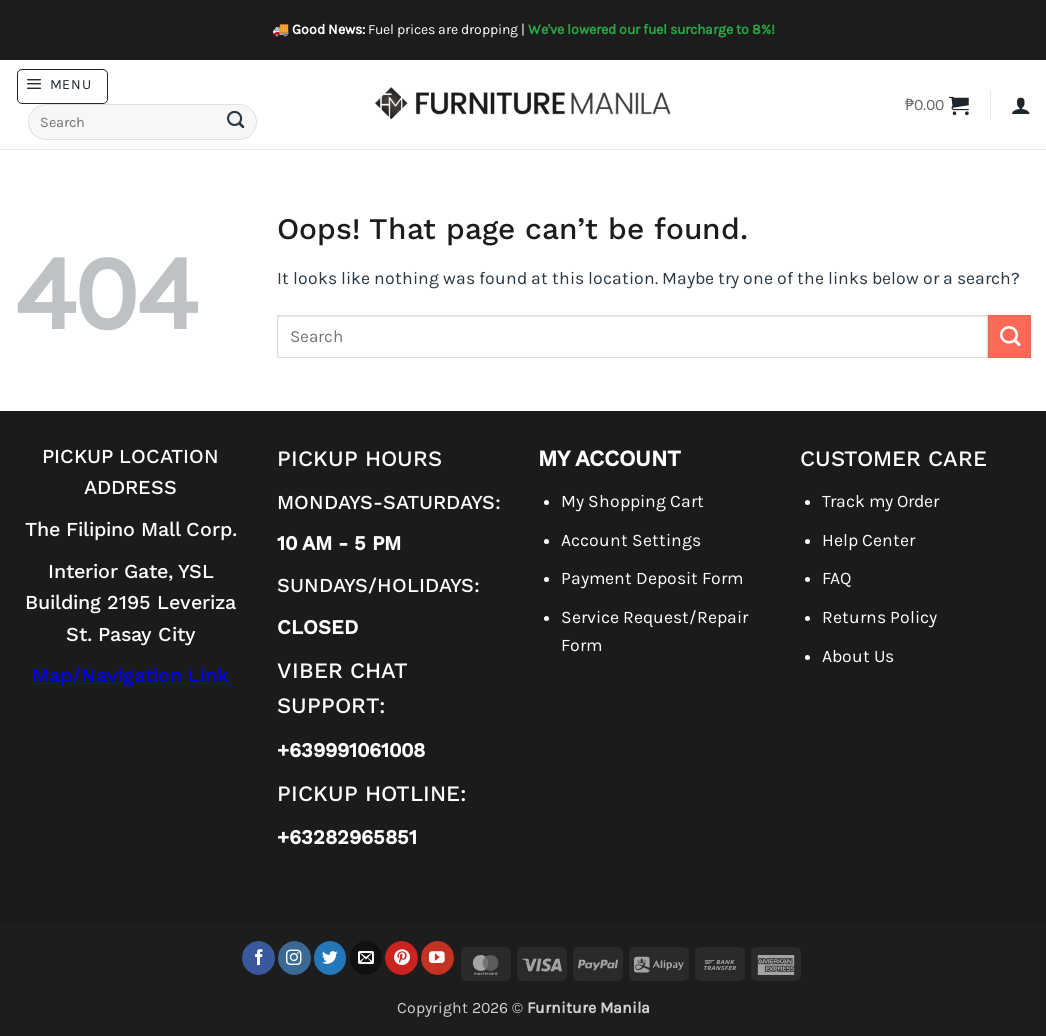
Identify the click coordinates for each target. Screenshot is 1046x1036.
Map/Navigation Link (130, 675)
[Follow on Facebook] (258, 957)
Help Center (868, 540)
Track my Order (880, 501)
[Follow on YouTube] (437, 957)
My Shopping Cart (632, 501)
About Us (858, 656)
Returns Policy (879, 617)
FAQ (836, 578)
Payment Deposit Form (652, 578)
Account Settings (631, 540)
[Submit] (235, 122)
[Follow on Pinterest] (401, 957)
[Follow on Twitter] (330, 957)
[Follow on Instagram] (294, 957)
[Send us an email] (366, 957)
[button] (62, 86)
